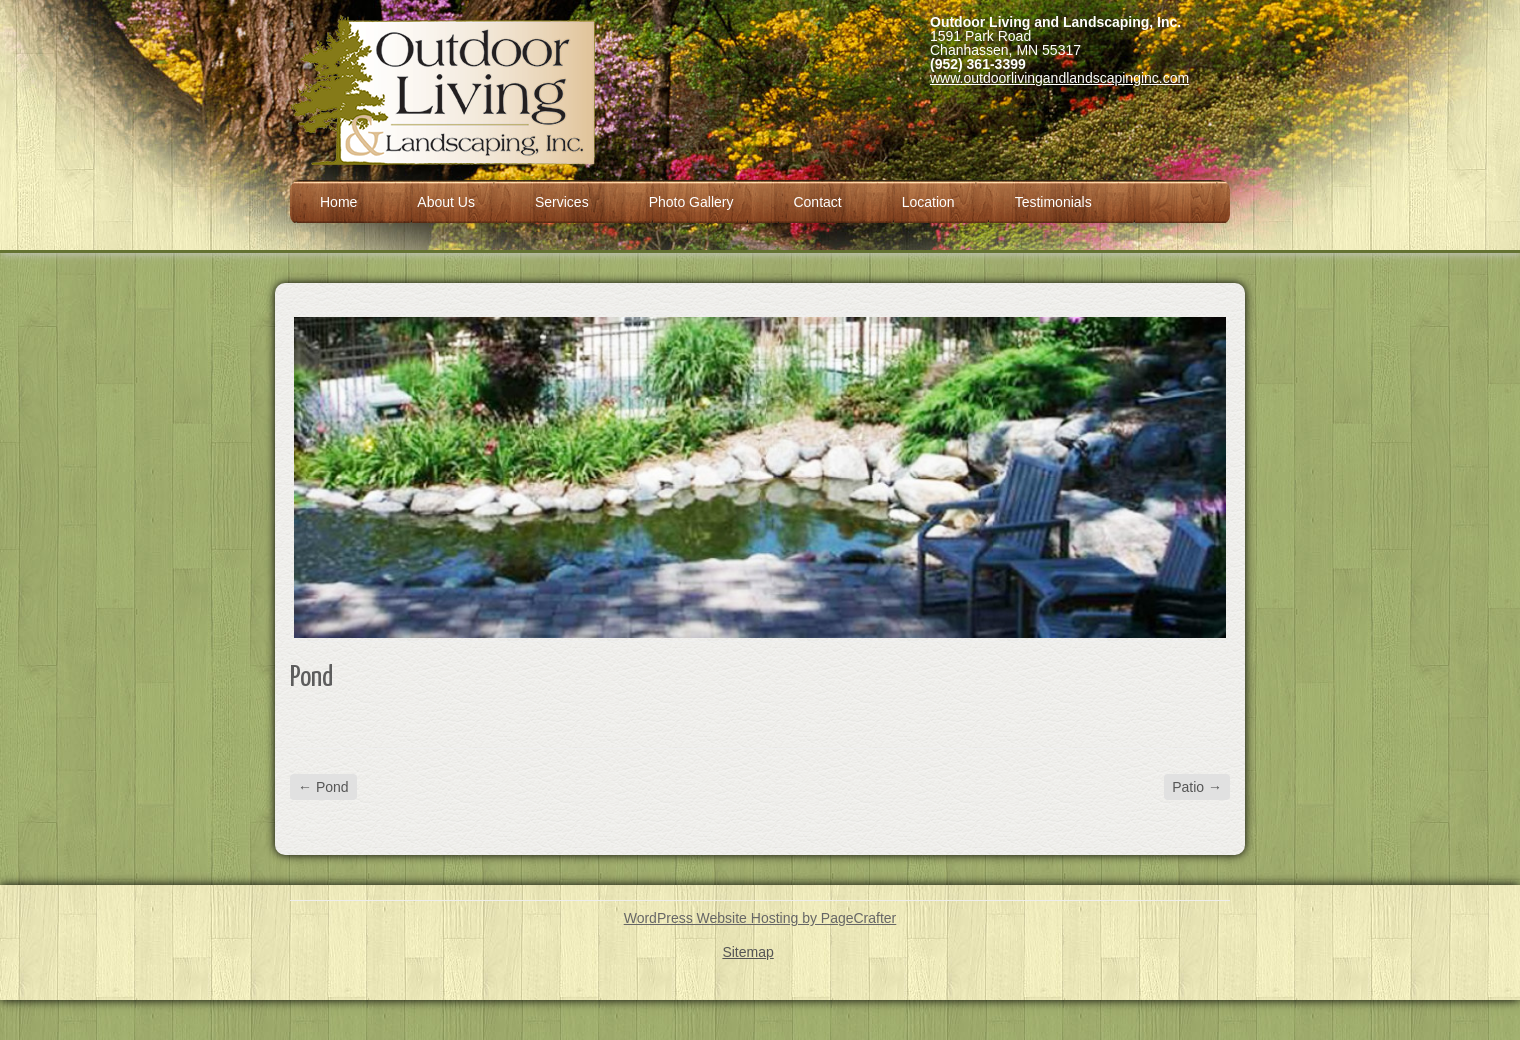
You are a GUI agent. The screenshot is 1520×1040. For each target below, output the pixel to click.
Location (928, 202)
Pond (323, 787)
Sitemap (747, 952)
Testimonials (1053, 202)
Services (562, 202)
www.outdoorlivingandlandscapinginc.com (1059, 78)
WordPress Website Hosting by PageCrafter (760, 918)
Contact (817, 202)
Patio (1197, 787)
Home (338, 202)
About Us (446, 202)
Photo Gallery (691, 202)
